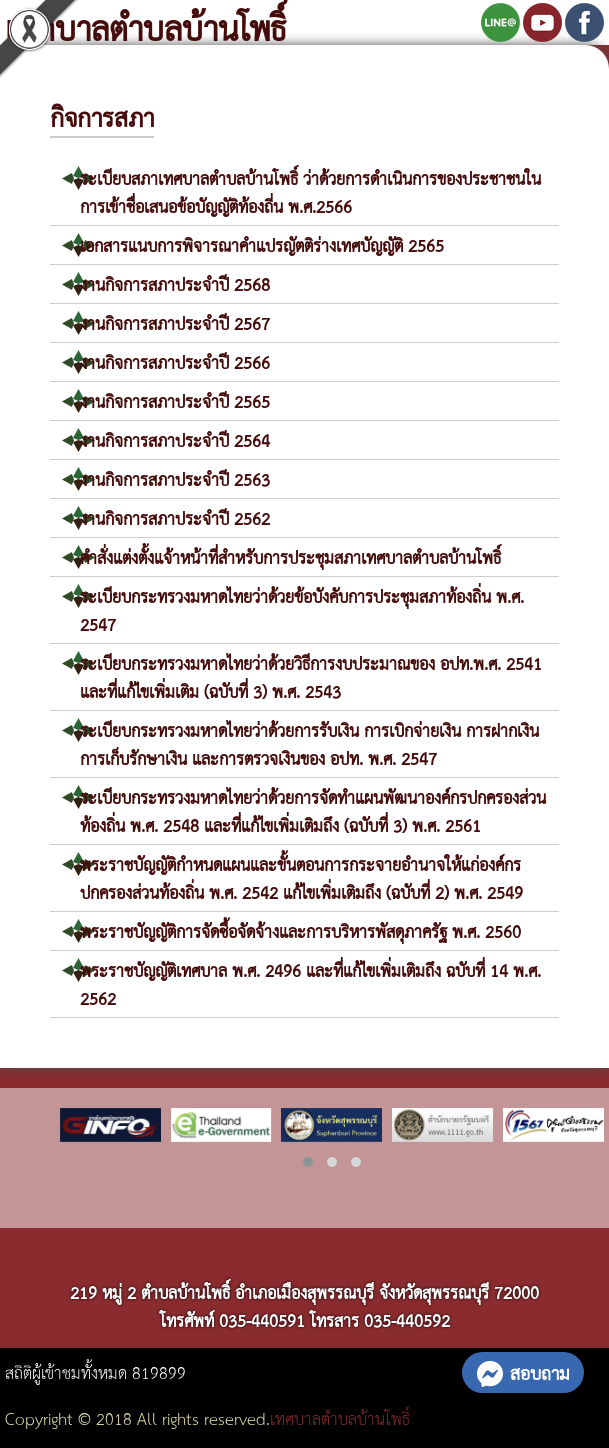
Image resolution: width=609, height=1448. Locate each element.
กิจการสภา (102, 116)
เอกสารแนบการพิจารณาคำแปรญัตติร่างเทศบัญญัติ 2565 (262, 244)
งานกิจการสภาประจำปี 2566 (175, 361)
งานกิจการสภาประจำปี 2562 (175, 517)
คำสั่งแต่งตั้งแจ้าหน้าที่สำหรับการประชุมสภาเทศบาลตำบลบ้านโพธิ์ (290, 556)
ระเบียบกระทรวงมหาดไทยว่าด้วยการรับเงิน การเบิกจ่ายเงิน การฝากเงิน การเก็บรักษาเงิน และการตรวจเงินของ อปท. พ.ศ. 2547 (309, 743)
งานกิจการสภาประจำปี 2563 (175, 478)
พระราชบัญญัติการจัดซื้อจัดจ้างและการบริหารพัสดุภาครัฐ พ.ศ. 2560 (300, 930)
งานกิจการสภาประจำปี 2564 (175, 439)
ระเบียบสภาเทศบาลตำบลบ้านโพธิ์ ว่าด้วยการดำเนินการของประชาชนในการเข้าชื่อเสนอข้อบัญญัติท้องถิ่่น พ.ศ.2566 (310, 191)
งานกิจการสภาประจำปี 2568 (175, 283)
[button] (308, 1162)
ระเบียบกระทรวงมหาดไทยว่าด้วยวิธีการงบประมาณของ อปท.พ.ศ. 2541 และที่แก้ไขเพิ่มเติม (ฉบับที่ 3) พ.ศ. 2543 (311, 676)
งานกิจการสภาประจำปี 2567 (175, 322)
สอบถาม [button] (523, 1372)
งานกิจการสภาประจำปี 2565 (175, 400)
